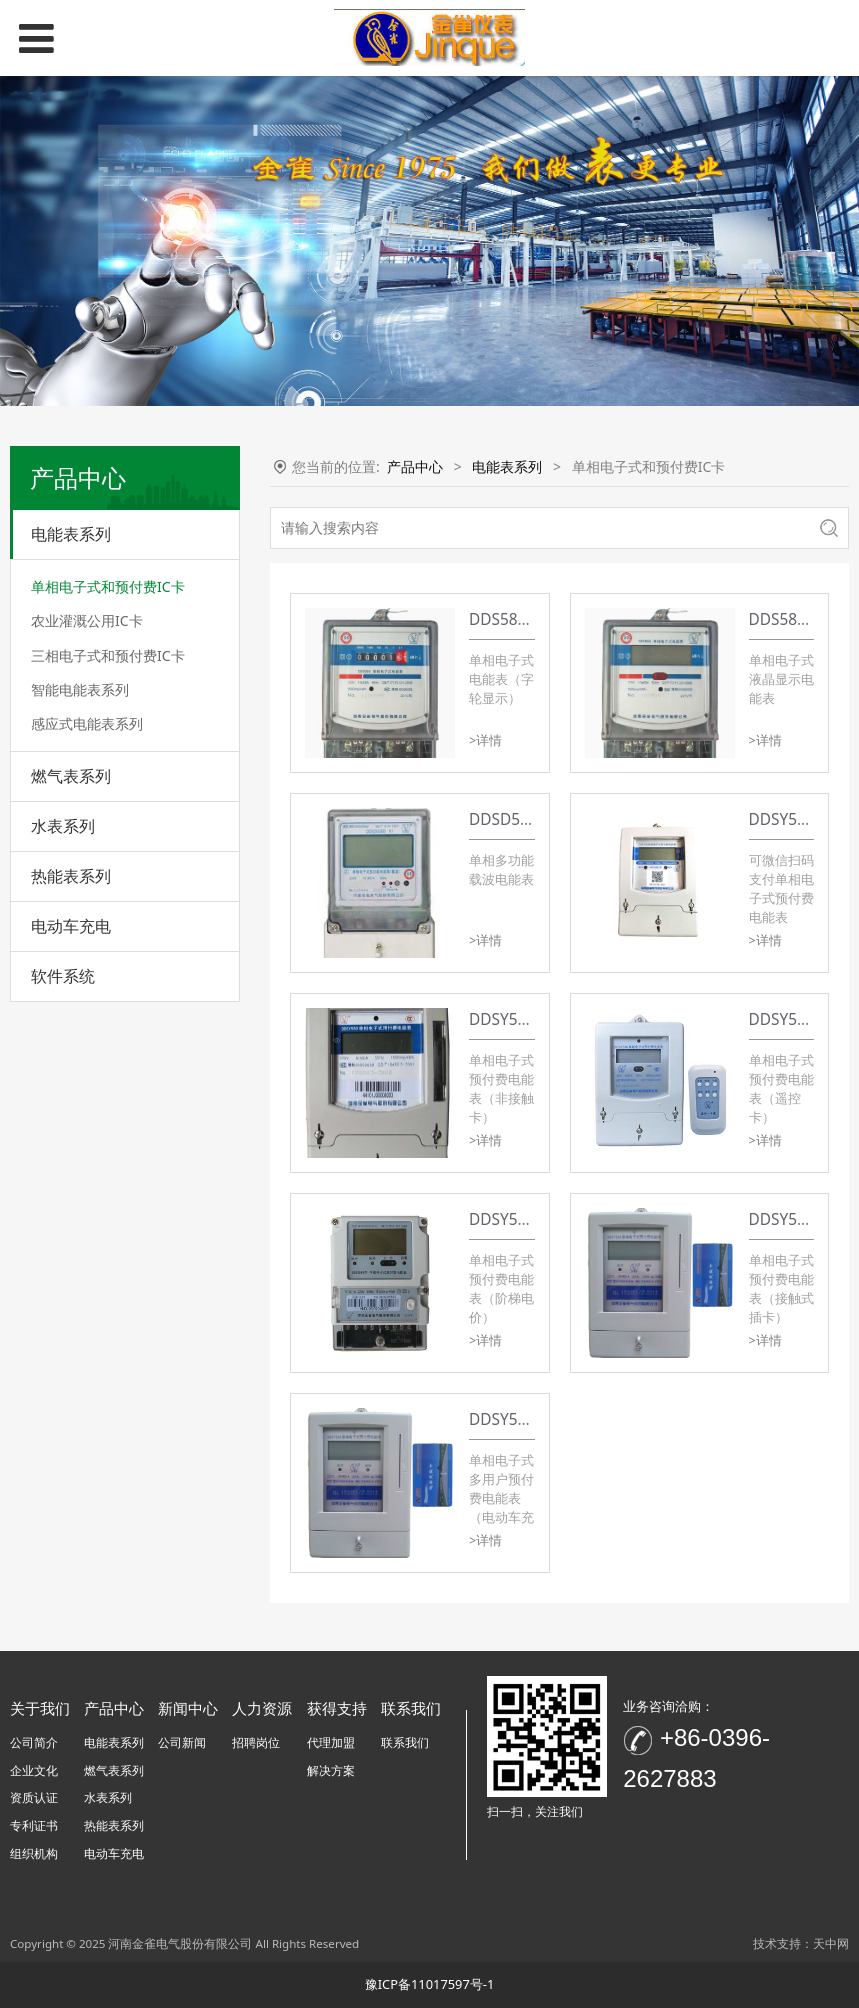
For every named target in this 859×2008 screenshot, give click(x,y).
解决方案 (331, 1770)
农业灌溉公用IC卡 (87, 620)
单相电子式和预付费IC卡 (108, 586)
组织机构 (34, 1853)
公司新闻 (182, 1742)
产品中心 (415, 466)
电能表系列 (71, 534)
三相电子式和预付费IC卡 (108, 655)
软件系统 (63, 976)
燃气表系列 (71, 776)
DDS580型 (785, 619)
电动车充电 (71, 926)
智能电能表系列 (80, 689)
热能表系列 (71, 876)
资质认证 (34, 1797)
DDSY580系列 (517, 1019)
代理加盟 (331, 1742)
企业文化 (34, 1770)
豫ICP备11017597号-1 (430, 1984)
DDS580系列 (512, 619)
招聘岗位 (256, 1742)
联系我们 (405, 1742)
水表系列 (63, 826)
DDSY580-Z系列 (804, 819)
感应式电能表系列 (87, 723)
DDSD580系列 (518, 819)
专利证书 (34, 1825)
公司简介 (34, 1742)
